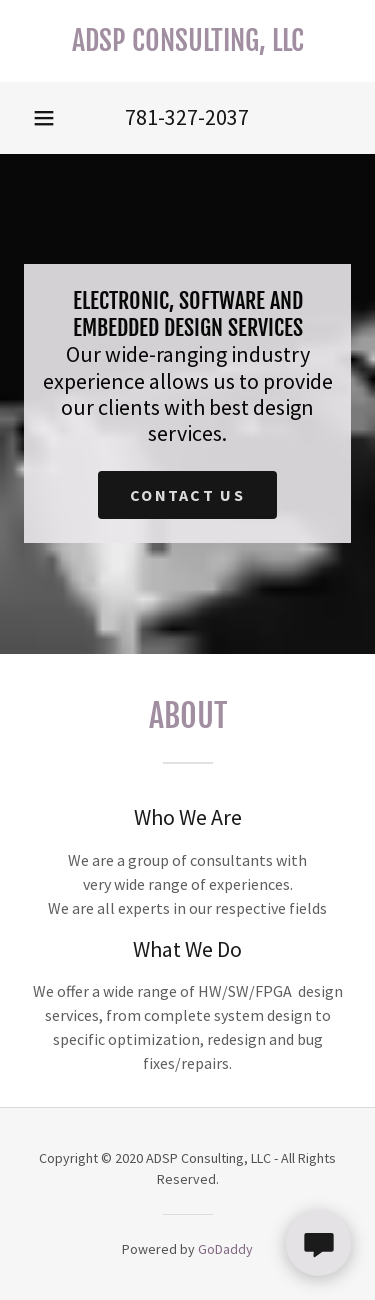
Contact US (187, 495)
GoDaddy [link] (225, 1249)
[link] (187, 41)
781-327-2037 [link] (187, 117)
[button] (44, 118)
